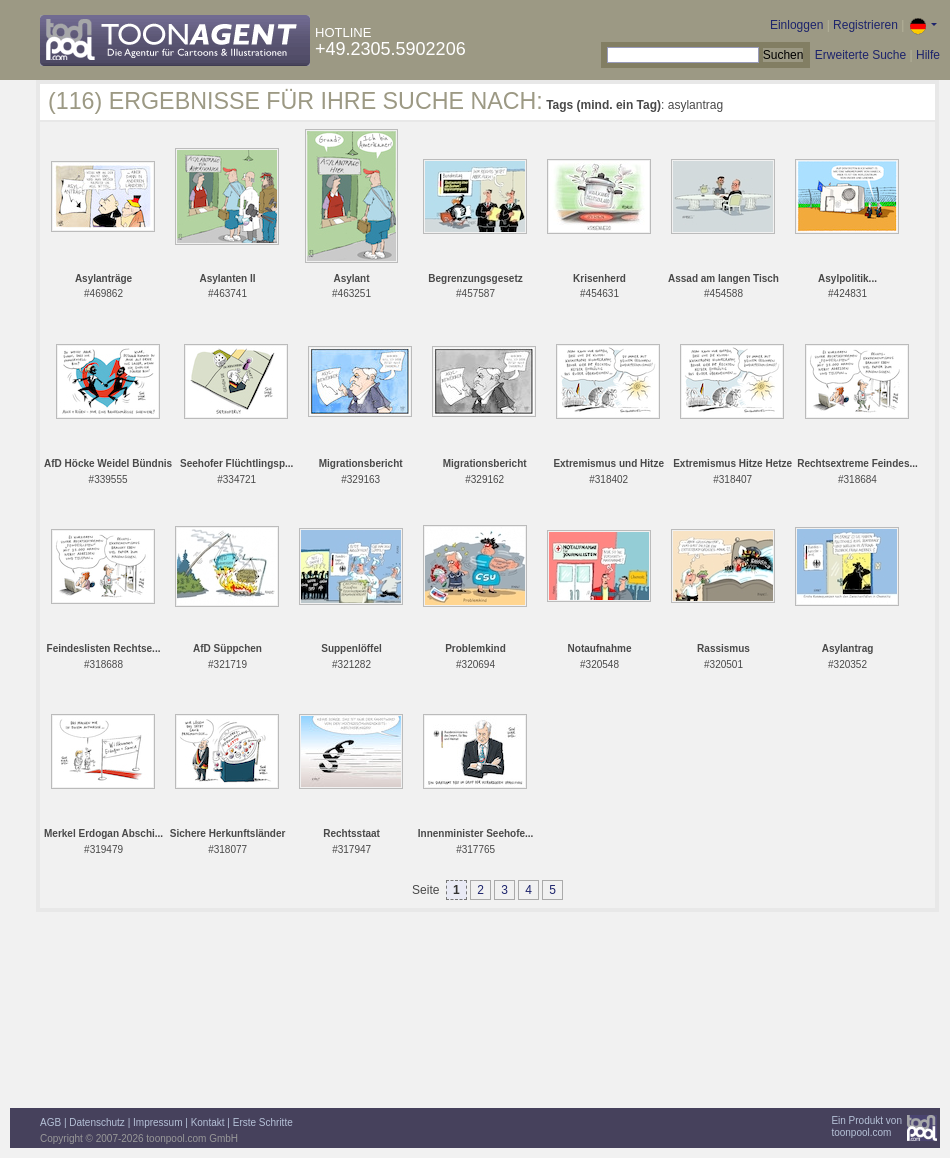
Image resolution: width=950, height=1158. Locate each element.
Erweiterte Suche (860, 55)
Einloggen (796, 25)
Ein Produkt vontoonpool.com (866, 1126)
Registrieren (865, 25)
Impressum (157, 1122)
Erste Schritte (263, 1122)
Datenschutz (97, 1122)
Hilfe (928, 55)
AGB (50, 1122)
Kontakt (208, 1122)
